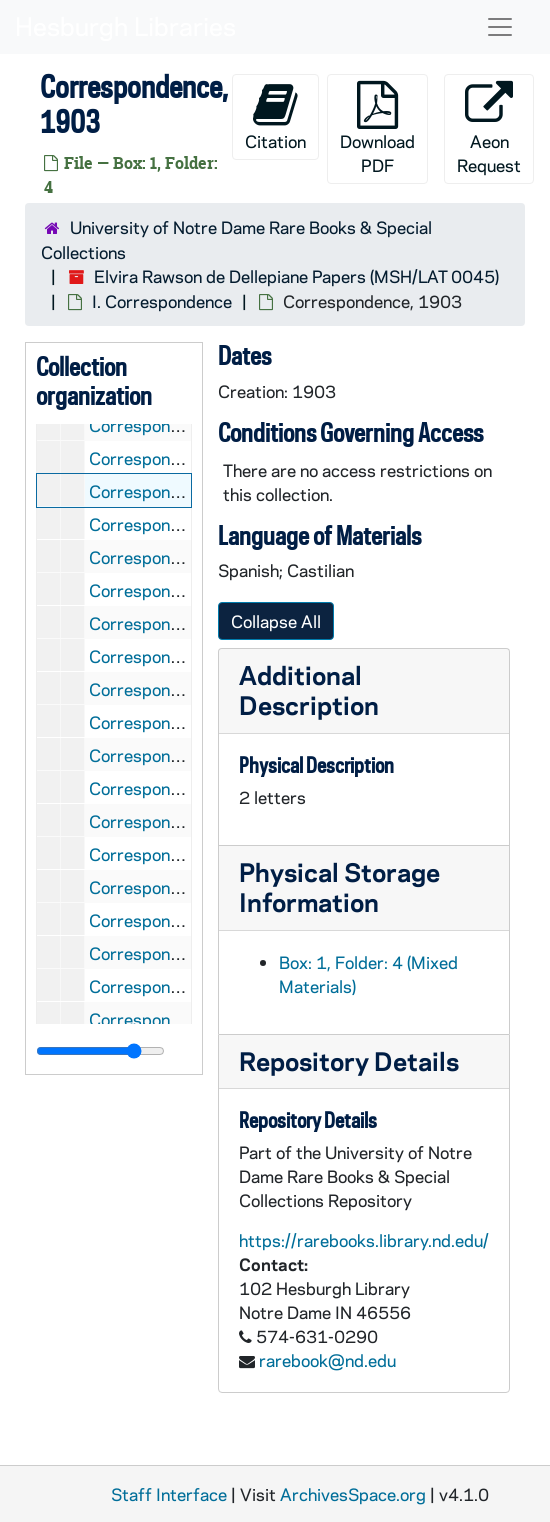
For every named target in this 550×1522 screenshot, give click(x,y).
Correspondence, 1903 (178, 491)
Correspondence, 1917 (178, 920)
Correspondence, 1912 (178, 788)
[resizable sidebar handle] (100, 1051)
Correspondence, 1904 (178, 524)
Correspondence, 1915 (178, 854)
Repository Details (349, 1060)
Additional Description (309, 689)
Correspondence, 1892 (178, 458)
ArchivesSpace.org (353, 1494)
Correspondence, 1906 (178, 590)
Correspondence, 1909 (178, 689)
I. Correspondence (162, 301)
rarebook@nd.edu (327, 1360)
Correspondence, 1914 (178, 821)
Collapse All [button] (276, 621)
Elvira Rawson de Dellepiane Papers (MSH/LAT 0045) (296, 276)
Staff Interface (169, 1494)
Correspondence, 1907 (178, 623)
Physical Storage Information (339, 886)
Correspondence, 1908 (178, 656)
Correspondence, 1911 (178, 755)
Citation (275, 116)
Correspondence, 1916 (178, 887)
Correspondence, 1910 (178, 722)
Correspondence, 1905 (178, 557)
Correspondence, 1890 (178, 425)
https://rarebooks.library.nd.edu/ (364, 1240)
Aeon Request (489, 128)
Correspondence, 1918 (178, 953)
